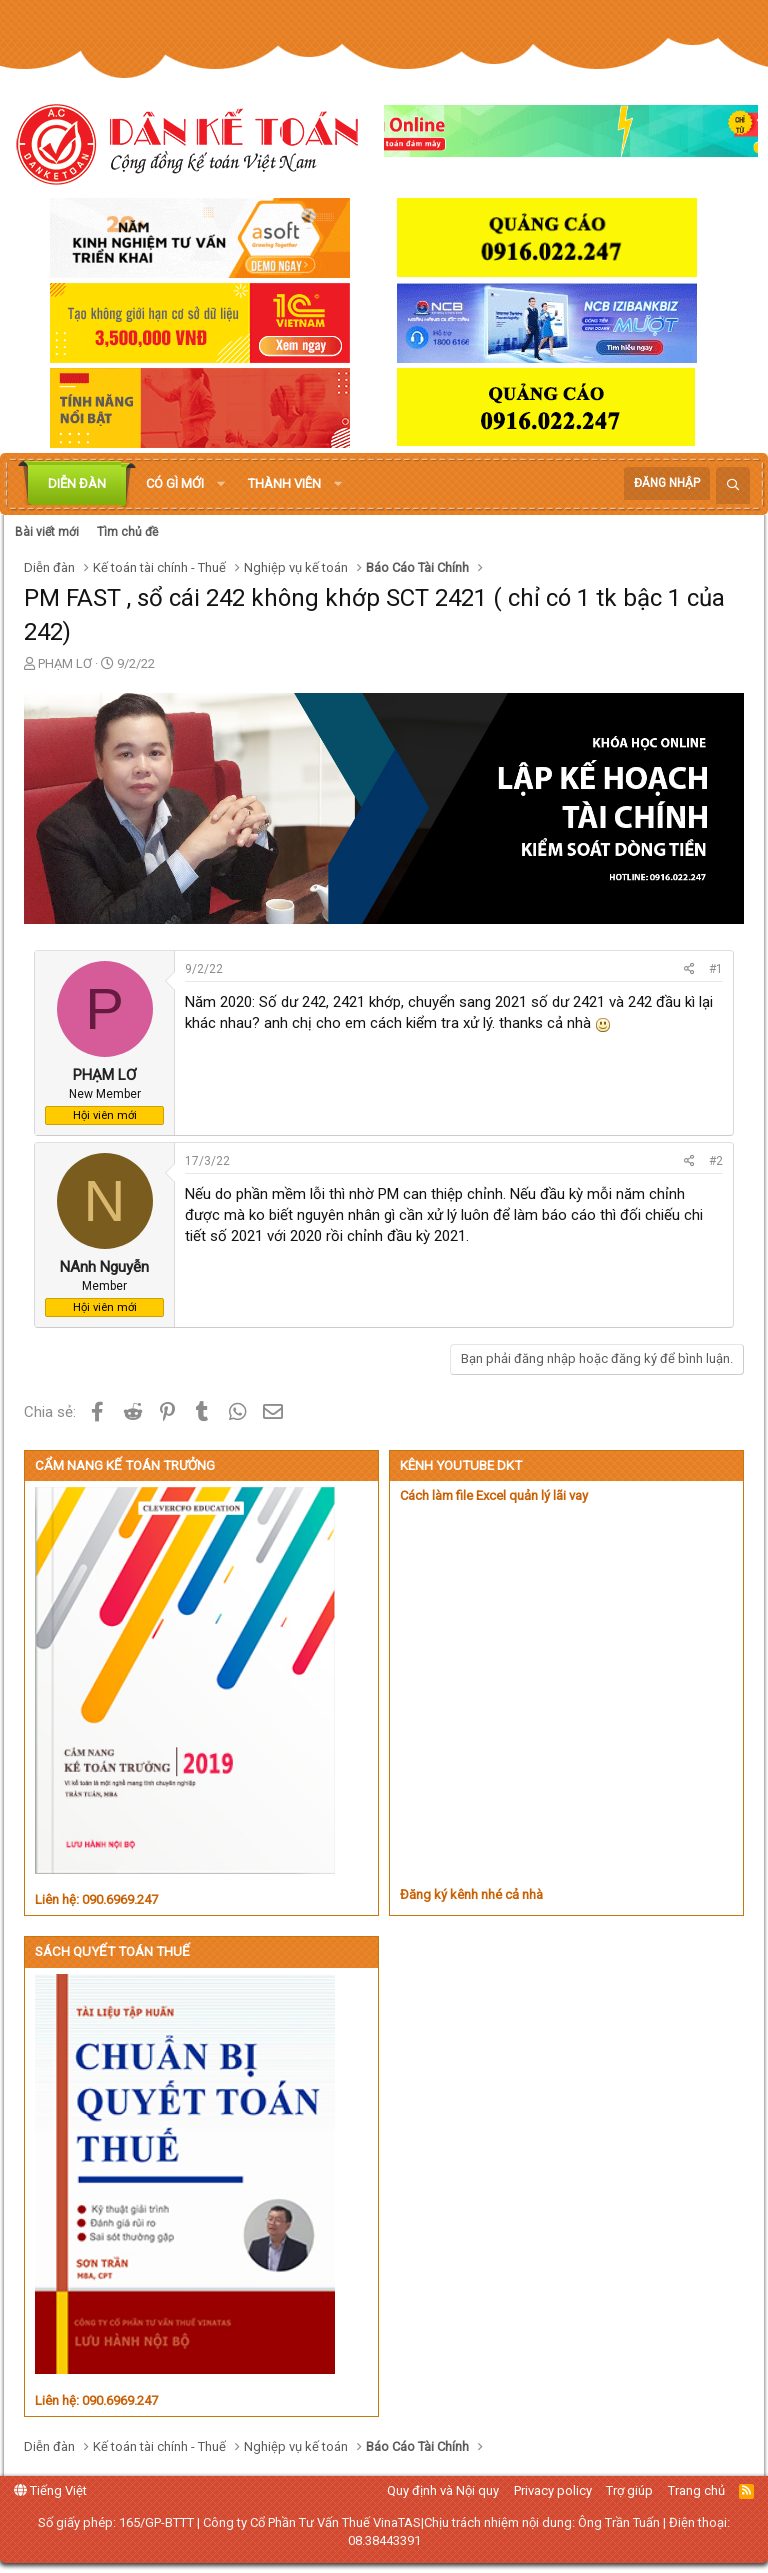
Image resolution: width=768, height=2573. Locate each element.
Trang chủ (696, 2490)
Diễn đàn (77, 483)
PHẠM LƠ (65, 663)
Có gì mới (175, 483)
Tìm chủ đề (127, 532)
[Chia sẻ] (689, 969)
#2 (716, 1161)
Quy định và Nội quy (443, 2490)
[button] (221, 484)
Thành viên (284, 483)
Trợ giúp (629, 2490)
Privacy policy (553, 2490)
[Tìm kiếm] (733, 485)
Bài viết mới (47, 532)
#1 (716, 969)
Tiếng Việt (50, 2490)
